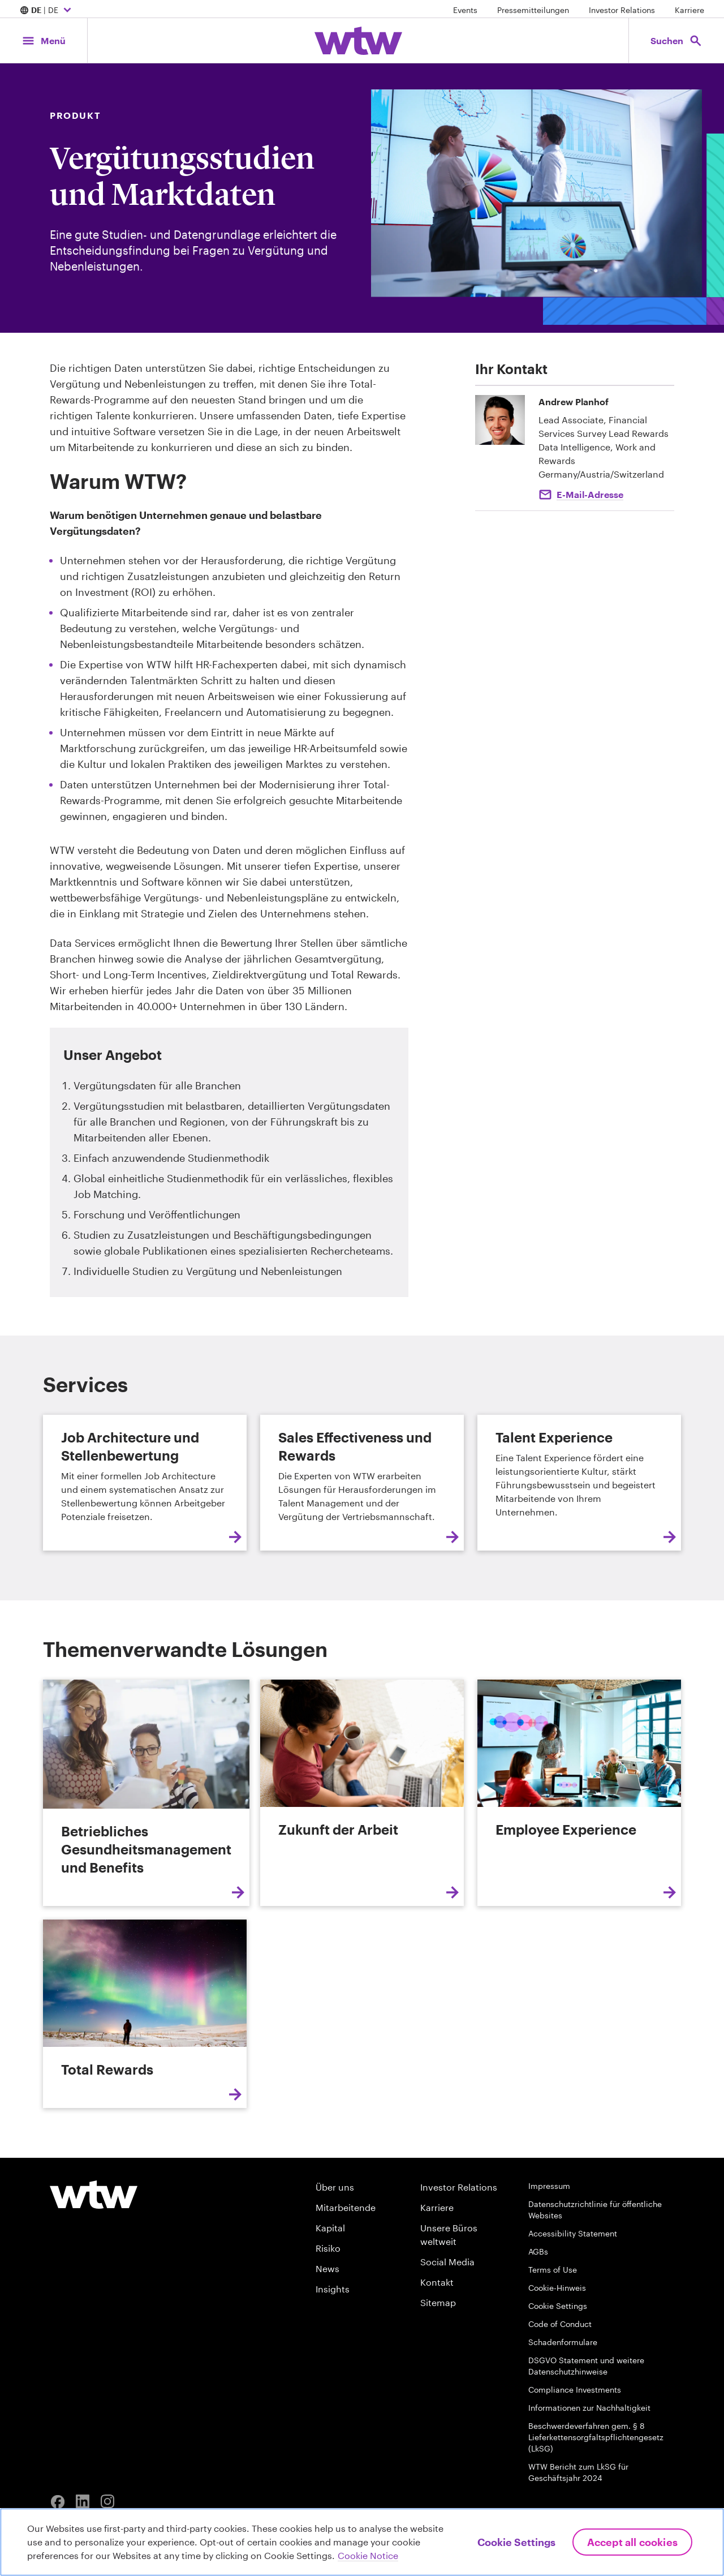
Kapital (330, 2227)
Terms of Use (552, 2269)
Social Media (447, 2261)
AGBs (538, 2251)
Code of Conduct (560, 2324)
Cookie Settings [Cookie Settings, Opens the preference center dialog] (516, 2542)
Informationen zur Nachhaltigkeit (589, 2407)
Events (465, 10)
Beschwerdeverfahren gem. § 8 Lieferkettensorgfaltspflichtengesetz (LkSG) (595, 2437)
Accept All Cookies (632, 2542)
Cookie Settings (557, 2306)
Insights (333, 2288)
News (327, 2268)
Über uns (335, 2187)
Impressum (549, 2186)
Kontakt (437, 2282)
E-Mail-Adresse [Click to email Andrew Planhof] (590, 494)
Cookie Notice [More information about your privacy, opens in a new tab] (368, 2555)
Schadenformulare (562, 2342)
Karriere (689, 10)
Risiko (328, 2248)
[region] (362, 2542)
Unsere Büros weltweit (448, 2234)
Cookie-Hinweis (557, 2287)
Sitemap (438, 2302)
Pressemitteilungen (533, 10)
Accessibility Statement (572, 2233)
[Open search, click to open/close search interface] (676, 40)
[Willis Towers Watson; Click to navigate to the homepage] (358, 40)
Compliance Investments (574, 2389)
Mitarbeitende (346, 2207)
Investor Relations (622, 10)
